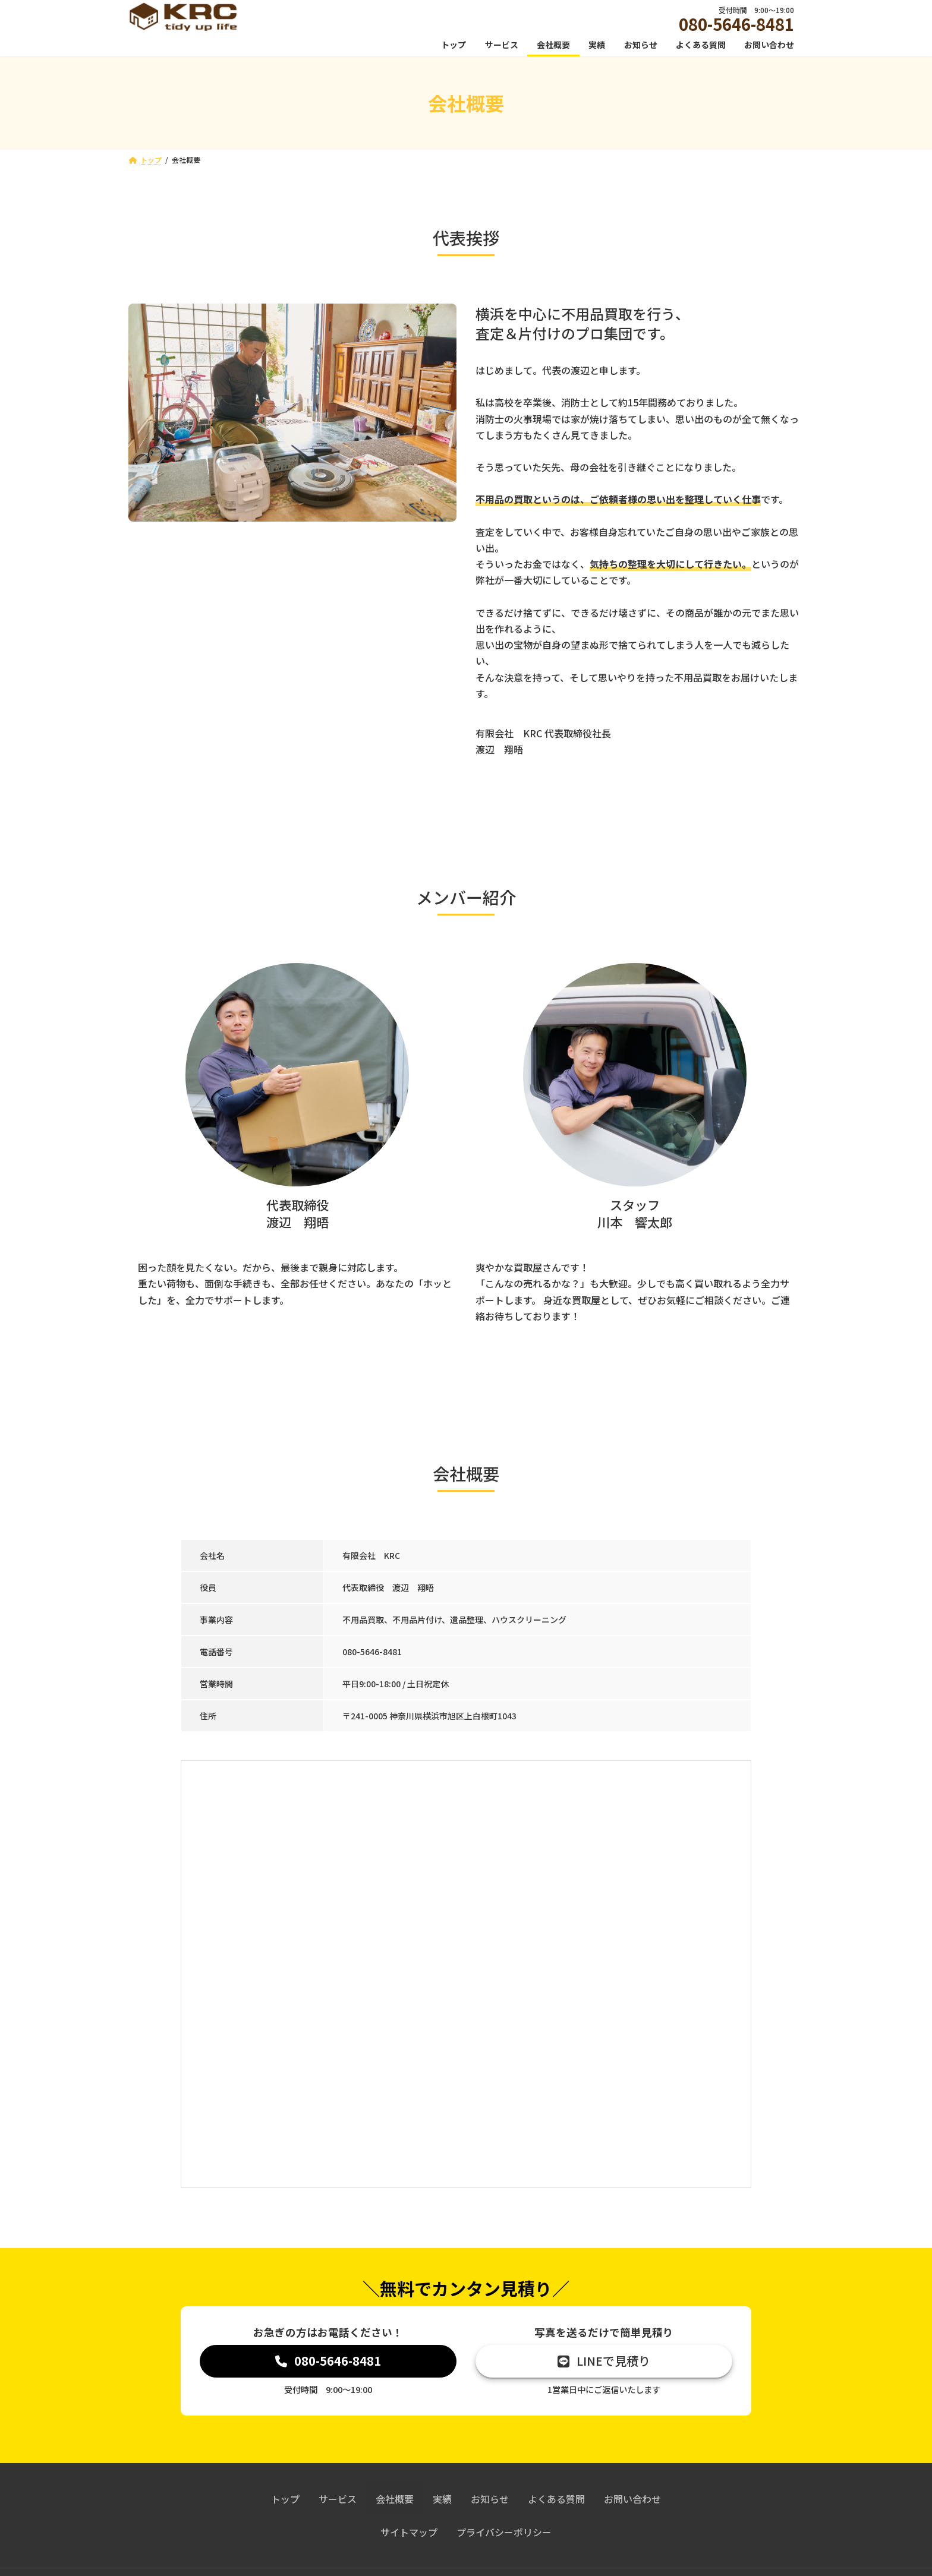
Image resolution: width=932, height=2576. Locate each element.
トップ (285, 2500)
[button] (328, 2362)
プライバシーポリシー (504, 2534)
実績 (442, 2500)
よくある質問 (556, 2500)
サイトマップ (408, 2534)
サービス (338, 2500)
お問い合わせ (632, 2500)
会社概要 (395, 2500)
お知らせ (490, 2500)
